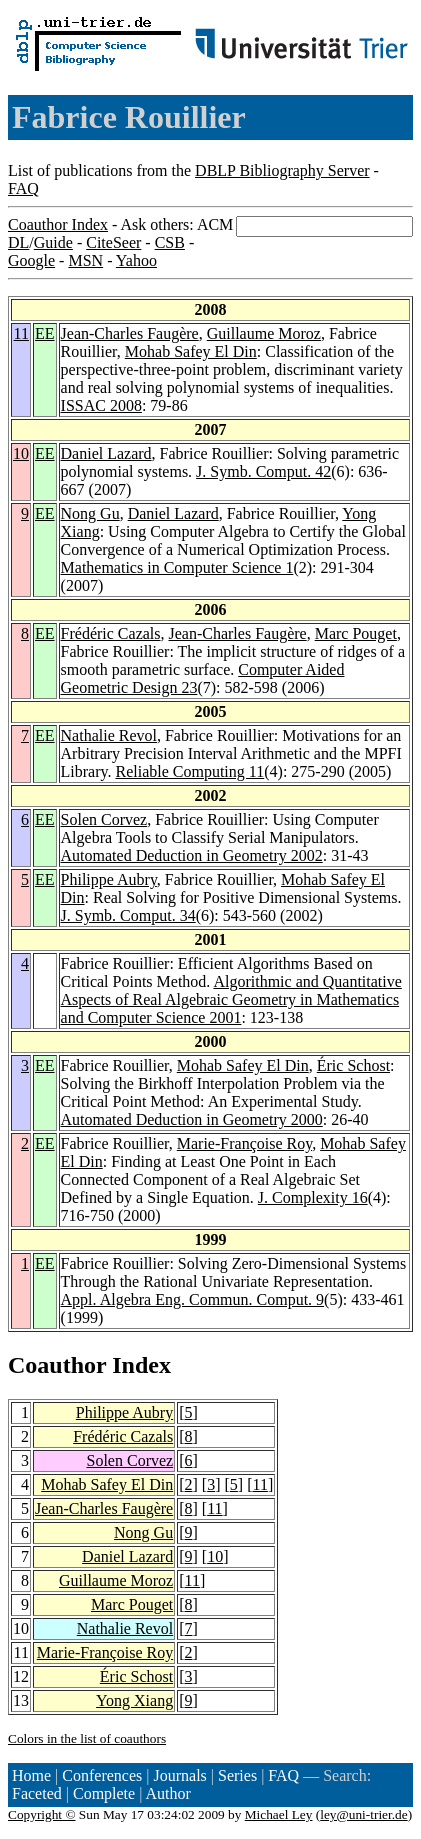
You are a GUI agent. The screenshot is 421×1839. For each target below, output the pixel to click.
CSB (170, 242)
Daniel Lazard (106, 453)
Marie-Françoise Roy (244, 1143)
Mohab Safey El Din (191, 351)
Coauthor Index (58, 224)
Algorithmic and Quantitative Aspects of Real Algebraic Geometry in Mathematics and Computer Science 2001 (231, 999)
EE (45, 333)
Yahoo (136, 260)
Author (168, 1793)
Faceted (37, 1793)
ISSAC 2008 (101, 405)
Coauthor (57, 1365)
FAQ (23, 188)
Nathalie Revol (109, 735)
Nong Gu (90, 513)
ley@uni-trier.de (363, 1814)
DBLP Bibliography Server (282, 170)
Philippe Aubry (109, 879)
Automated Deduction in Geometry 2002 (192, 855)
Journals (179, 1775)
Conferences (102, 1775)
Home (31, 1775)
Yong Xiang (134, 1700)
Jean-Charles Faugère (130, 333)
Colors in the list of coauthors (87, 1738)
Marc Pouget (356, 633)
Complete (104, 1793)
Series (237, 1775)
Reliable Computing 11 (189, 771)
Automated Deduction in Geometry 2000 (192, 1119)
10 (21, 453)
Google (31, 260)
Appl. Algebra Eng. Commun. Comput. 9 (193, 1299)
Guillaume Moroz (264, 333)
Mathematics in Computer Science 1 (177, 567)
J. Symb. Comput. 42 (263, 471)
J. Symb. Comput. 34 (128, 915)
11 (21, 333)
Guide (53, 242)
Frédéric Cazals (111, 633)
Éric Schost (353, 1065)
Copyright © (42, 1814)
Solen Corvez (104, 819)
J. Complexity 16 (313, 1197)
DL (18, 242)
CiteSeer (113, 242)
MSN (85, 260)
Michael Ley (279, 1814)
